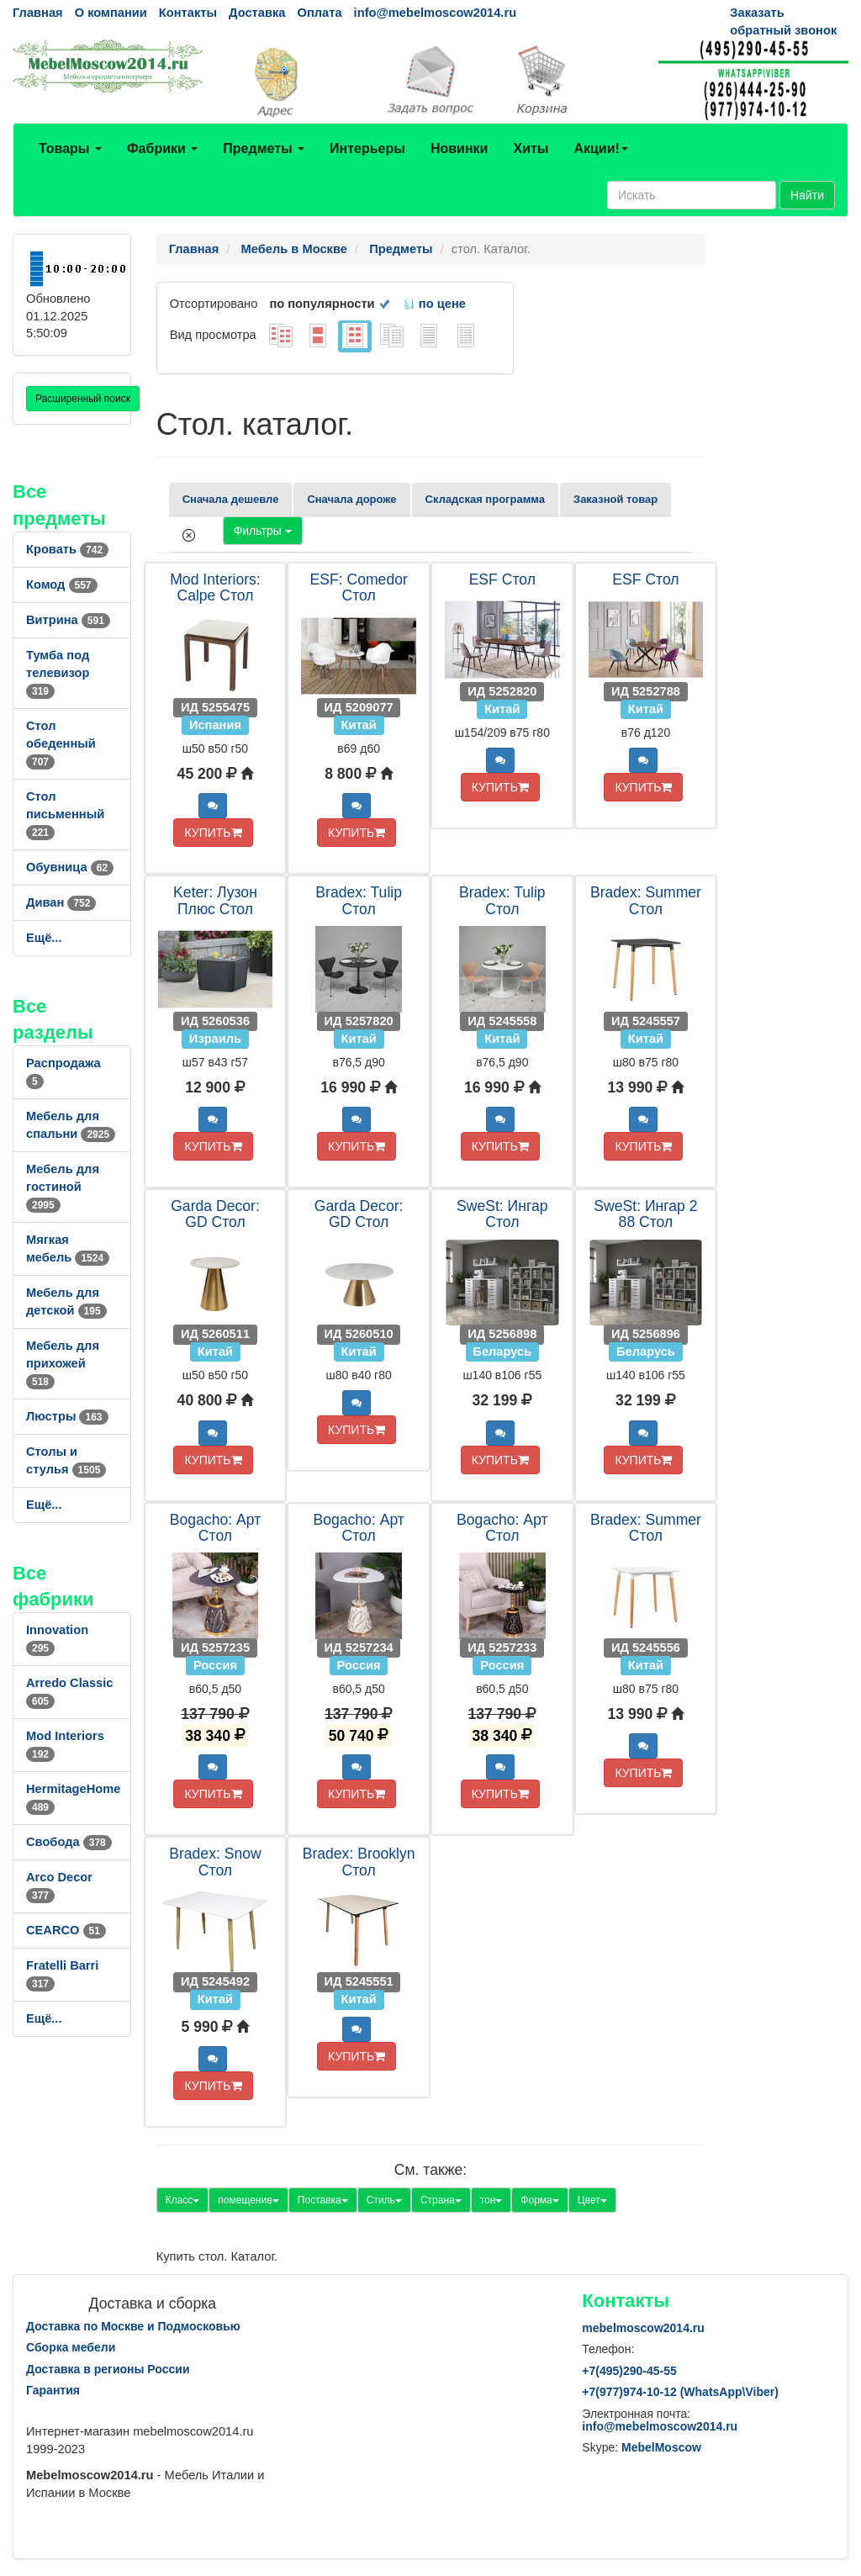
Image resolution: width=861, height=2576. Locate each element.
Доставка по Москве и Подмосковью (133, 2326)
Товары (70, 148)
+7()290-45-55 (629, 2371)
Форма (539, 2200)
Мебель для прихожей (62, 1363)
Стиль (384, 2200)
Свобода (69, 1842)
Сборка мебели (70, 2347)
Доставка (257, 12)
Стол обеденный (61, 743)
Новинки (459, 148)
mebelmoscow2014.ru (643, 2328)
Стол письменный (65, 814)
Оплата (319, 12)
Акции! (600, 148)
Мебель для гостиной (62, 1186)
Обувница (70, 867)
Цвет (592, 2200)
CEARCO (66, 1930)
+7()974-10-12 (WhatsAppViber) (680, 2392)
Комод (62, 584)
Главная (38, 12)
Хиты (530, 148)
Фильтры (263, 530)
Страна (441, 2200)
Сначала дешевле (230, 499)
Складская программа (485, 499)
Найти (807, 195)
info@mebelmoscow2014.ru (435, 12)
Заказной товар (615, 499)
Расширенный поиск (82, 399)
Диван (61, 902)
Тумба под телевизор (57, 672)
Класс (183, 2200)
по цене (434, 303)
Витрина (68, 620)
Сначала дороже (351, 499)
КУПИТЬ (212, 832)
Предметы (263, 148)
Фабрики (162, 148)
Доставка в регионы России (108, 2369)
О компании (111, 12)
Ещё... (44, 937)
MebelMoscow (661, 2447)
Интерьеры (367, 148)
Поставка (323, 2200)
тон (491, 2200)
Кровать (67, 549)
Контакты (188, 12)
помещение (248, 2200)
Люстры (67, 1416)
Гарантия (53, 2390)
